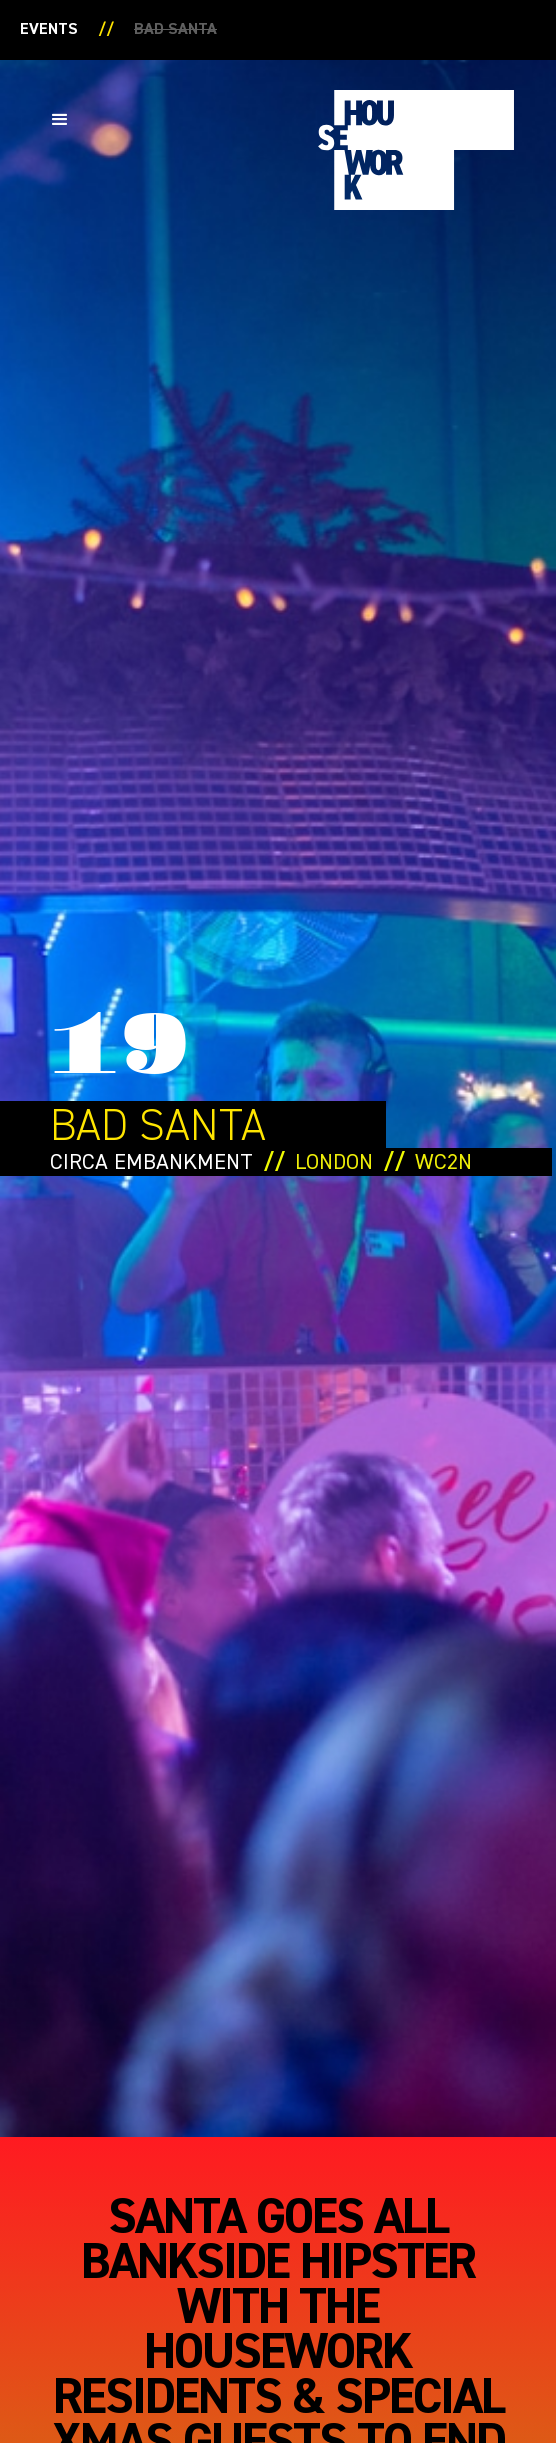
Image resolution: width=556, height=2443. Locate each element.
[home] (411, 150)
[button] (60, 120)
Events (49, 30)
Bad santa (175, 30)
